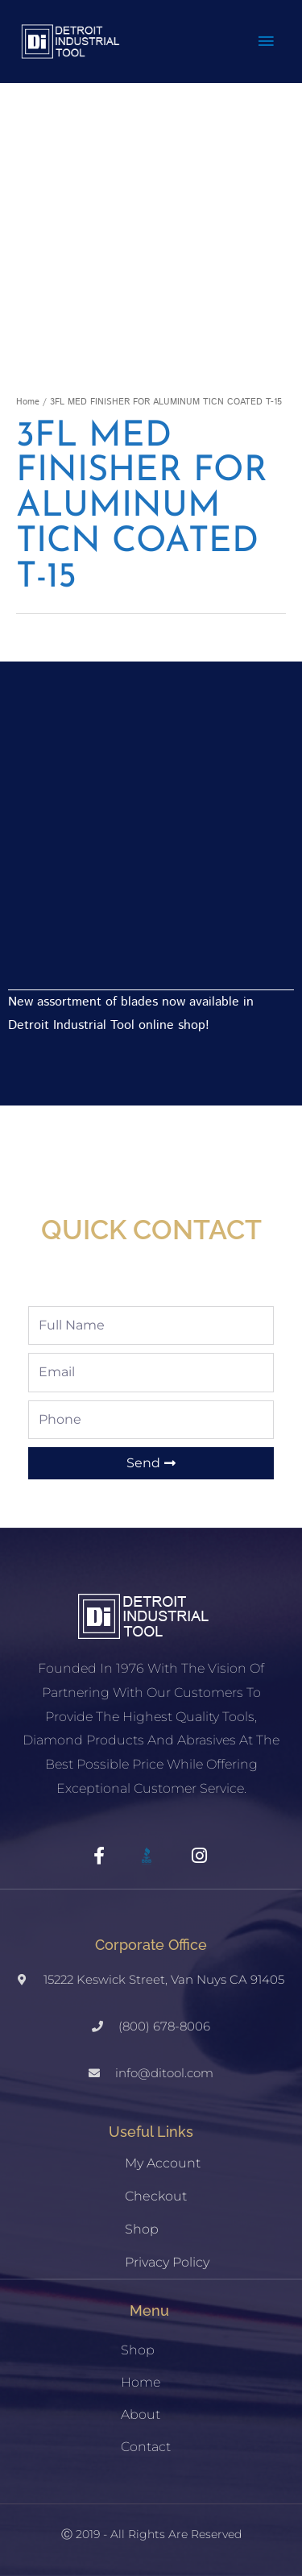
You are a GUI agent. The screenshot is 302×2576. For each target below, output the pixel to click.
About (140, 2414)
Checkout (156, 2196)
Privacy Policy (167, 2262)
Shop (142, 2229)
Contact (146, 2446)
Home (27, 402)
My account (163, 2163)
